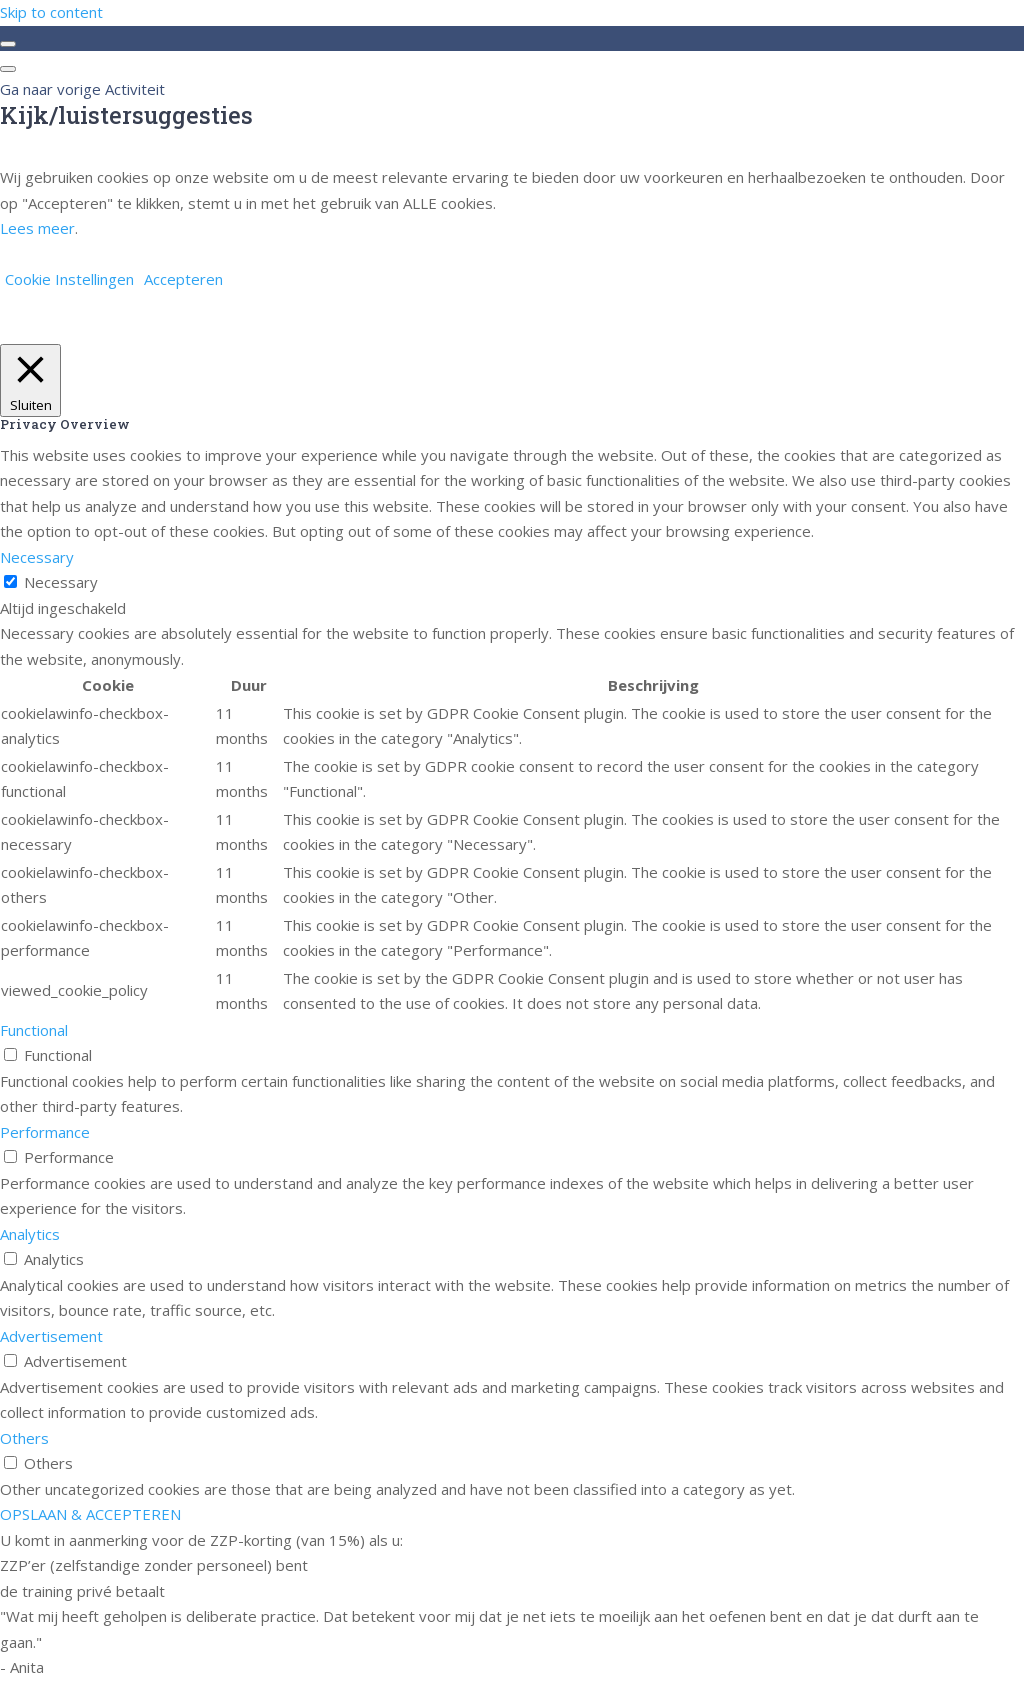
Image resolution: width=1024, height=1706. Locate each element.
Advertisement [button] (51, 1336)
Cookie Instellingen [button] (69, 279)
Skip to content (51, 12)
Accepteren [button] (183, 279)
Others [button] (24, 1438)
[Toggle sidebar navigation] (8, 44)
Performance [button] (45, 1132)
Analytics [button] (30, 1234)
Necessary (61, 582)
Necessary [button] (37, 557)
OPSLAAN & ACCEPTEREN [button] (90, 1514)
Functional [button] (34, 1030)
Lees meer (37, 228)
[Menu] (8, 69)
